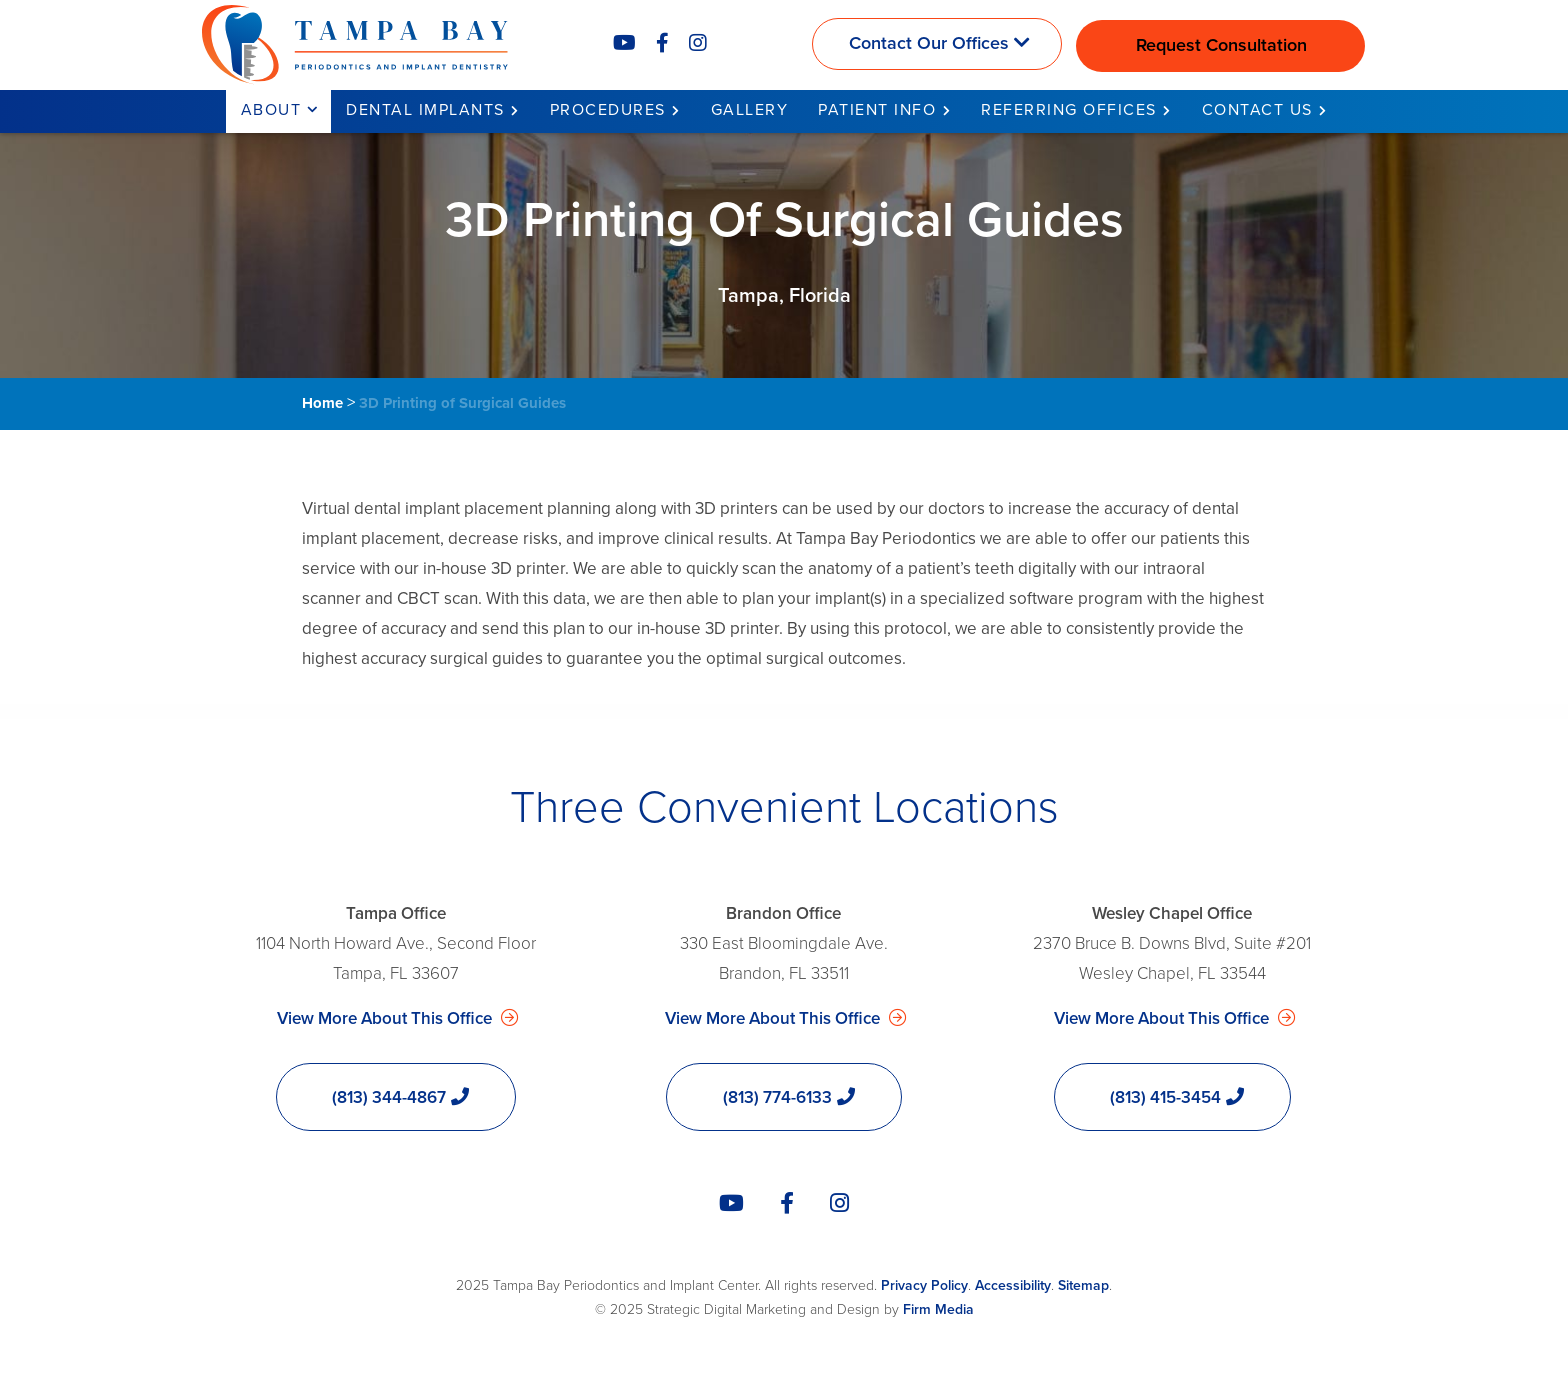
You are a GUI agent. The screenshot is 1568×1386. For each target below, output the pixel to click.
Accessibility (1013, 1285)
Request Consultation (1221, 45)
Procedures (608, 110)
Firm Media (938, 1309)
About (271, 110)
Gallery (750, 110)
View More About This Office (386, 1018)
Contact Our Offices (929, 43)
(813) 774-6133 (777, 1097)
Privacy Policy (924, 1285)
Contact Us (1257, 110)
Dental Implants (425, 110)
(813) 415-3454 (1165, 1097)
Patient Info (877, 110)
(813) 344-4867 (389, 1097)
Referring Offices (1069, 110)
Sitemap (1083, 1285)
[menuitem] (279, 111)
